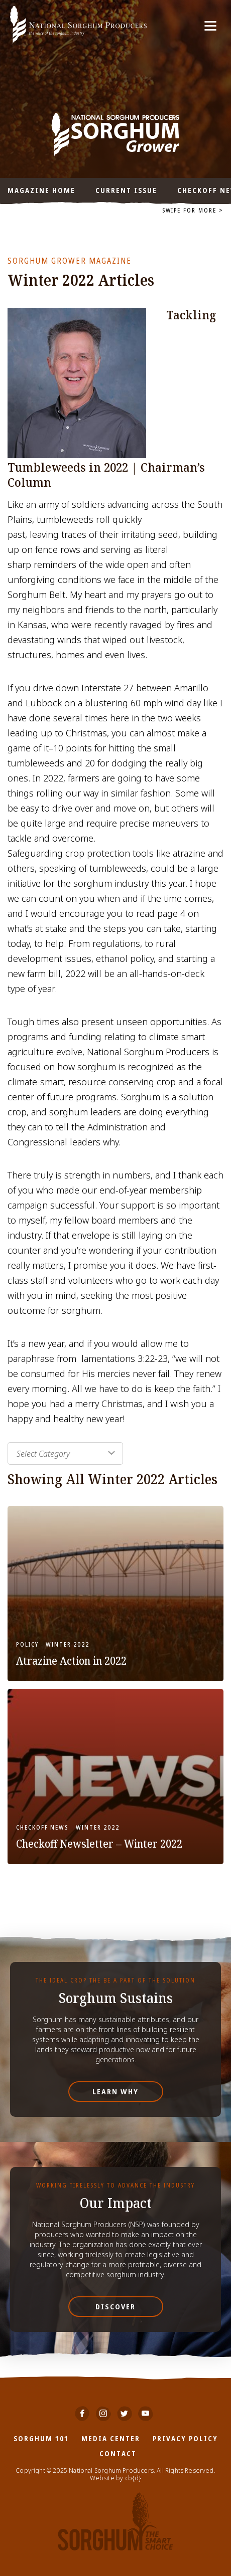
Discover (115, 2306)
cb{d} (133, 2478)
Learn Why (115, 2091)
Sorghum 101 (41, 2438)
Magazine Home (41, 190)
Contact (118, 2453)
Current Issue (126, 190)
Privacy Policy (185, 2438)
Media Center (110, 2438)
